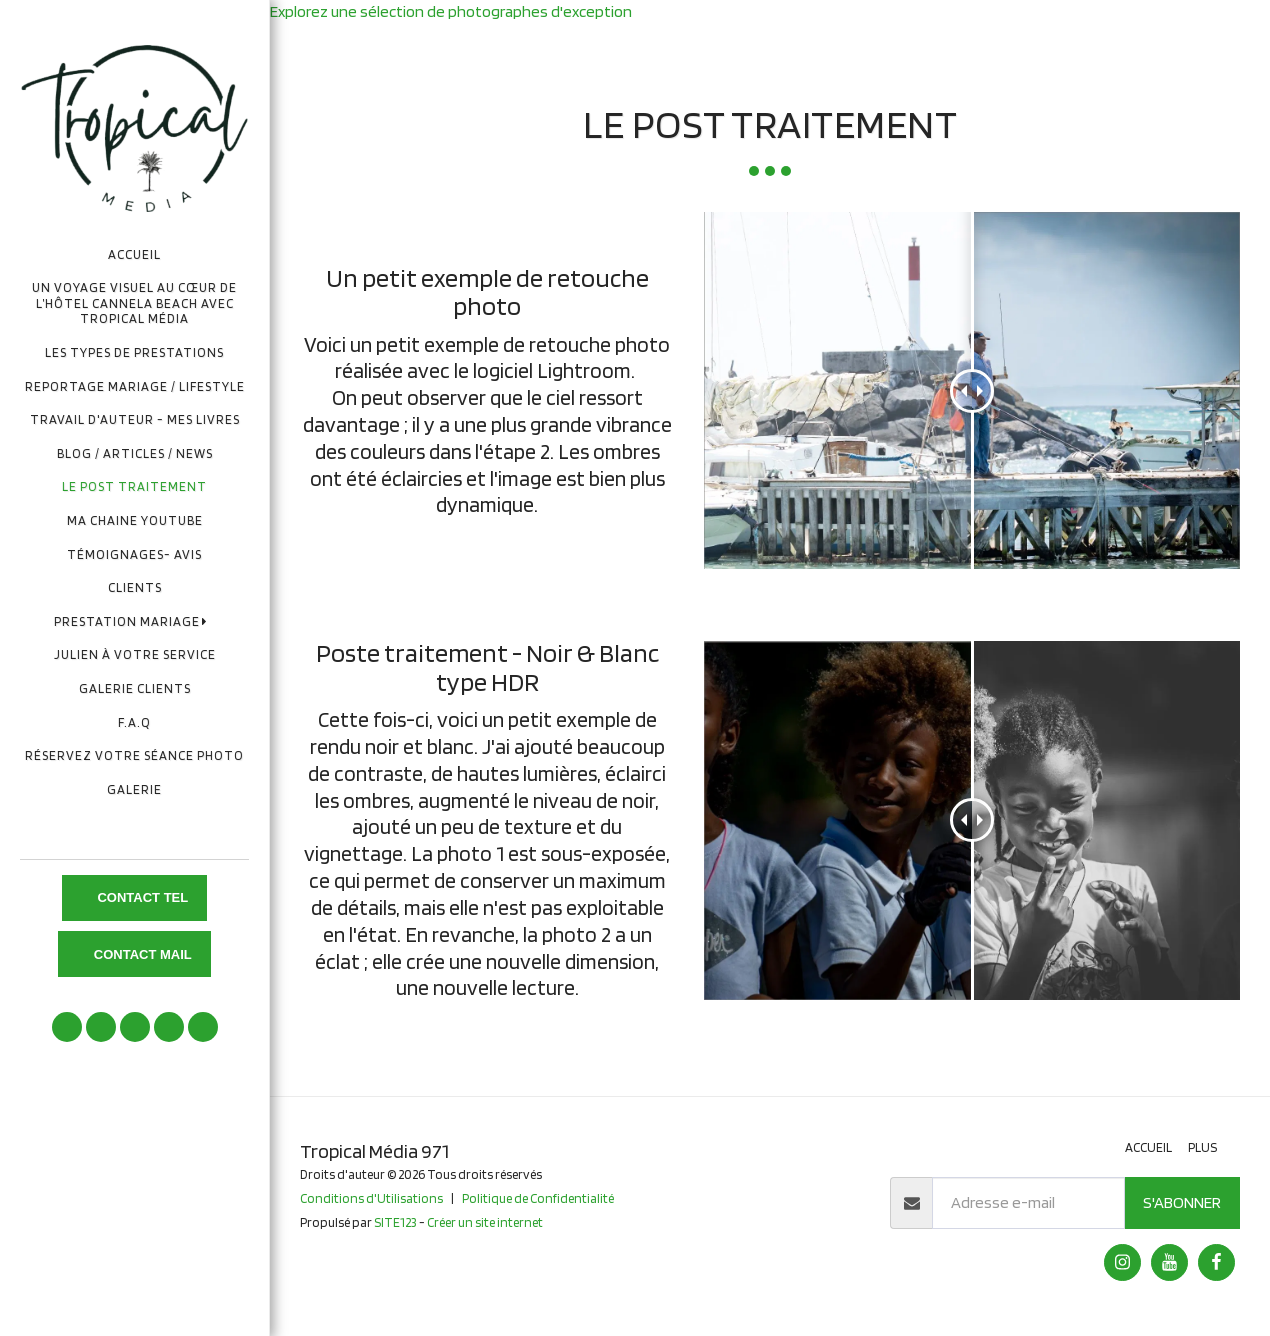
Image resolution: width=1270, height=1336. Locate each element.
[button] (135, 621)
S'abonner (1182, 1202)
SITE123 (395, 1222)
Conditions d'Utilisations (371, 1198)
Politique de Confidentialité (538, 1198)
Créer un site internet (485, 1222)
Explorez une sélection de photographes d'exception (451, 11)
